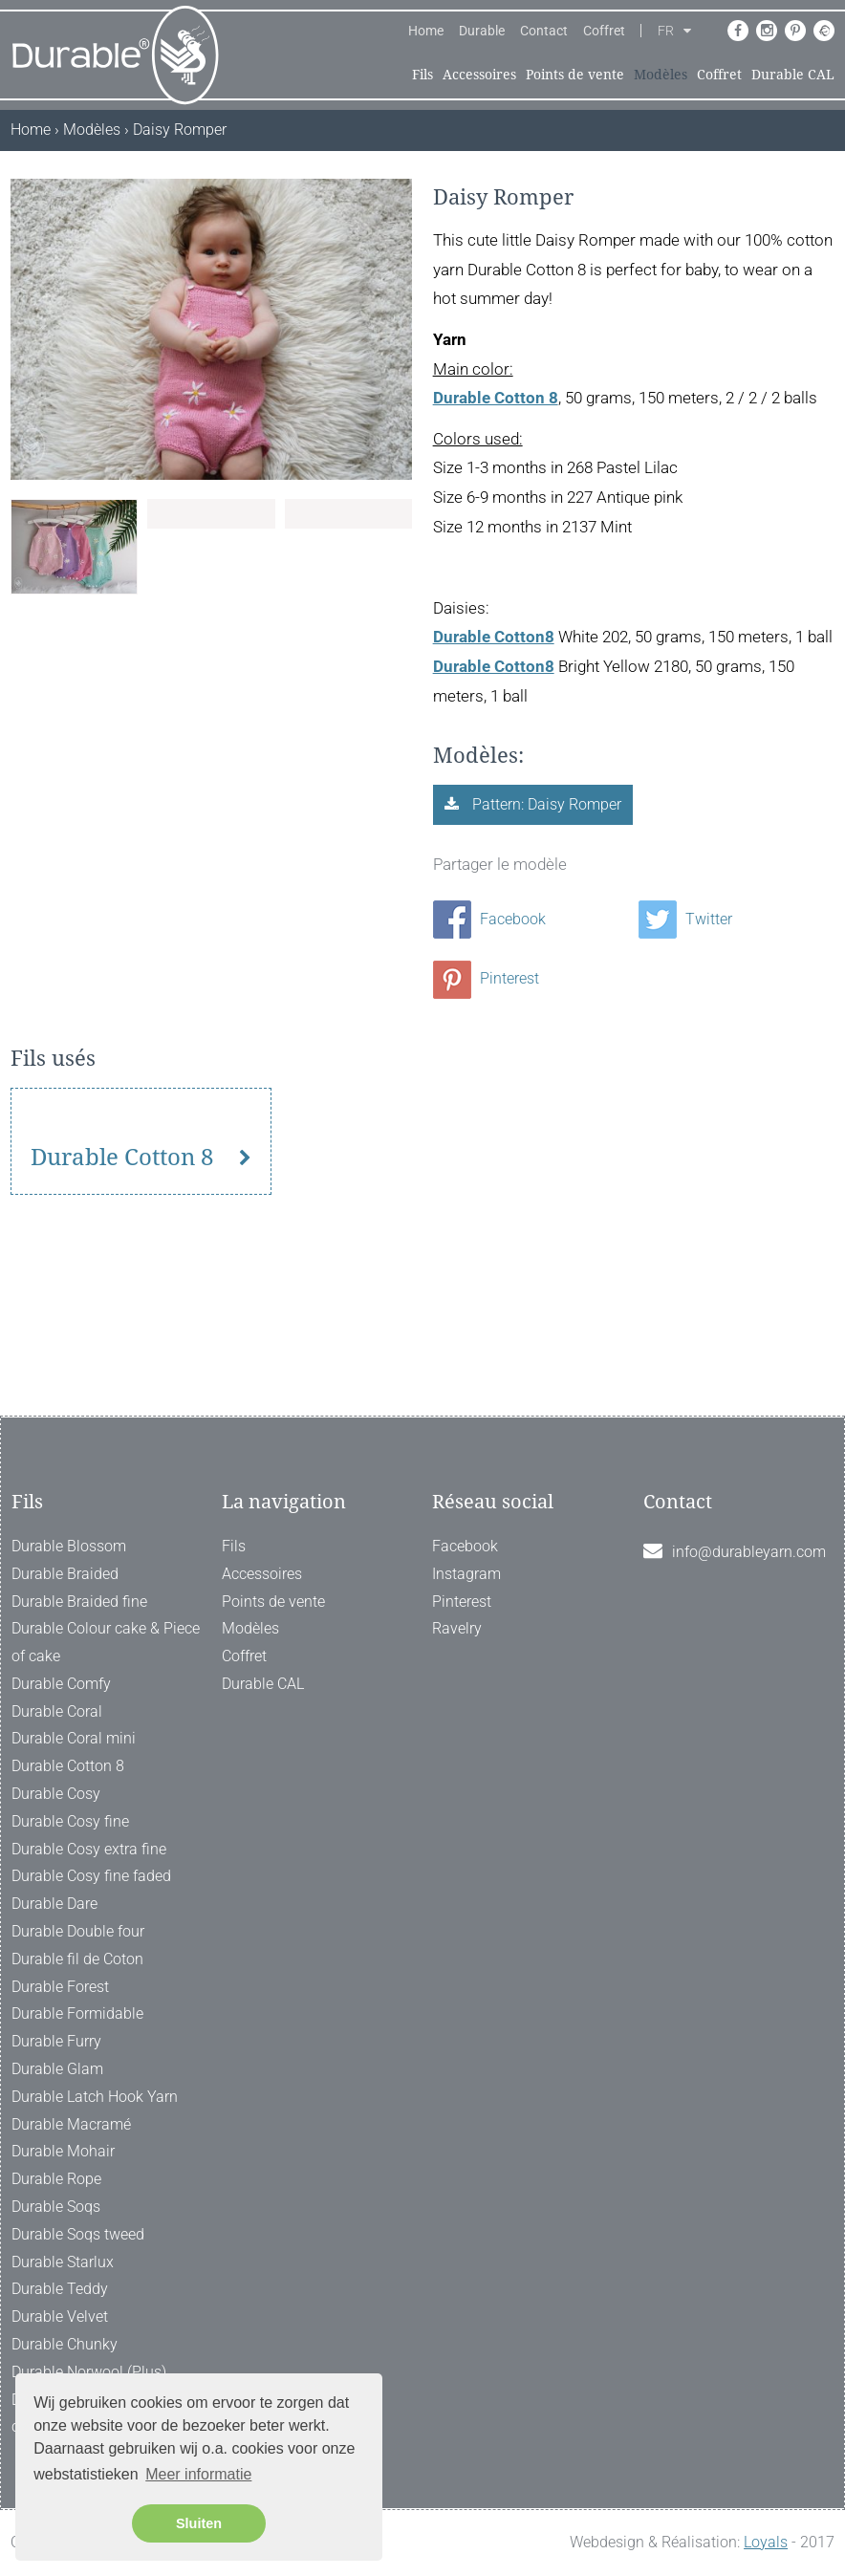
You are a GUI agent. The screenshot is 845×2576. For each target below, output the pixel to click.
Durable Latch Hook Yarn (94, 2097)
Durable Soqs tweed (77, 2234)
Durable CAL (792, 74)
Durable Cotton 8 (122, 1309)
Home (426, 30)
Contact (544, 30)
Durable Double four (77, 1931)
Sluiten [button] (199, 2523)
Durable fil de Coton (77, 1959)
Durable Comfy (61, 1684)
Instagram (466, 1574)
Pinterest (486, 978)
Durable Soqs (55, 2206)
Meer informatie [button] (198, 2474)
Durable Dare (54, 1903)
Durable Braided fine (79, 1601)
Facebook (489, 919)
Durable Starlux (62, 2262)
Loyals (766, 2542)
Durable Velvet (59, 2316)
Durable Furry (56, 2041)
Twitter (685, 919)
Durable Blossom (68, 1546)
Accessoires (479, 74)
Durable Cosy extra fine (88, 1849)
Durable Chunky (64, 2344)
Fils (422, 74)
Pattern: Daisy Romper (544, 804)
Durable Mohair (63, 2151)
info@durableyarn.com (749, 1552)
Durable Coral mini (73, 1738)
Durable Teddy (59, 2289)
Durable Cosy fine (70, 1821)
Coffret (604, 30)
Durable (482, 30)
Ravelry (457, 1628)
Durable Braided (65, 1574)
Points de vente (575, 74)
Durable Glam (57, 2069)
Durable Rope (56, 2179)
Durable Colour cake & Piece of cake (105, 1642)
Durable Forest (60, 1987)
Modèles (660, 74)
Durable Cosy (55, 1794)
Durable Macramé (71, 2124)
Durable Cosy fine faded (91, 1876)
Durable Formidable (77, 2013)
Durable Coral (56, 1711)
